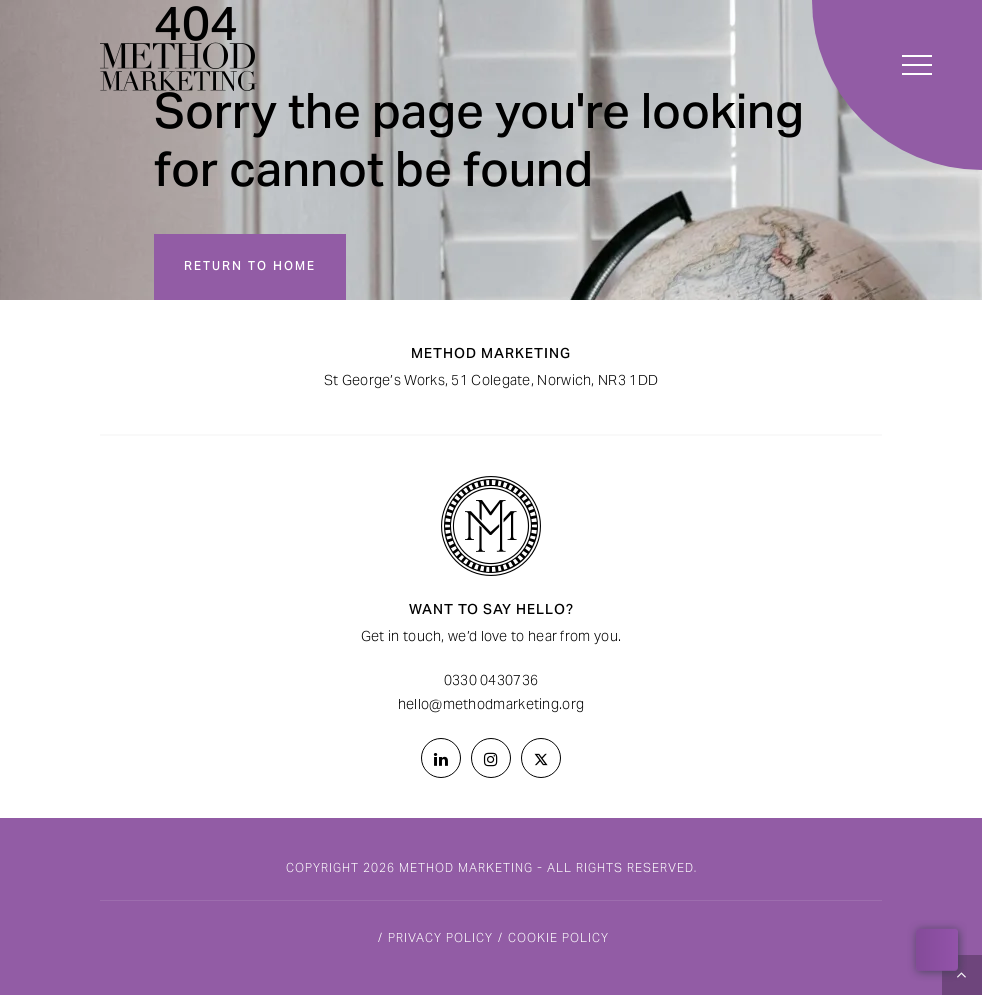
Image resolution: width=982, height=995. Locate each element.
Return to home (250, 267)
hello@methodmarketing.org (491, 706)
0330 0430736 (491, 682)
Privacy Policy (440, 939)
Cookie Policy (558, 939)
